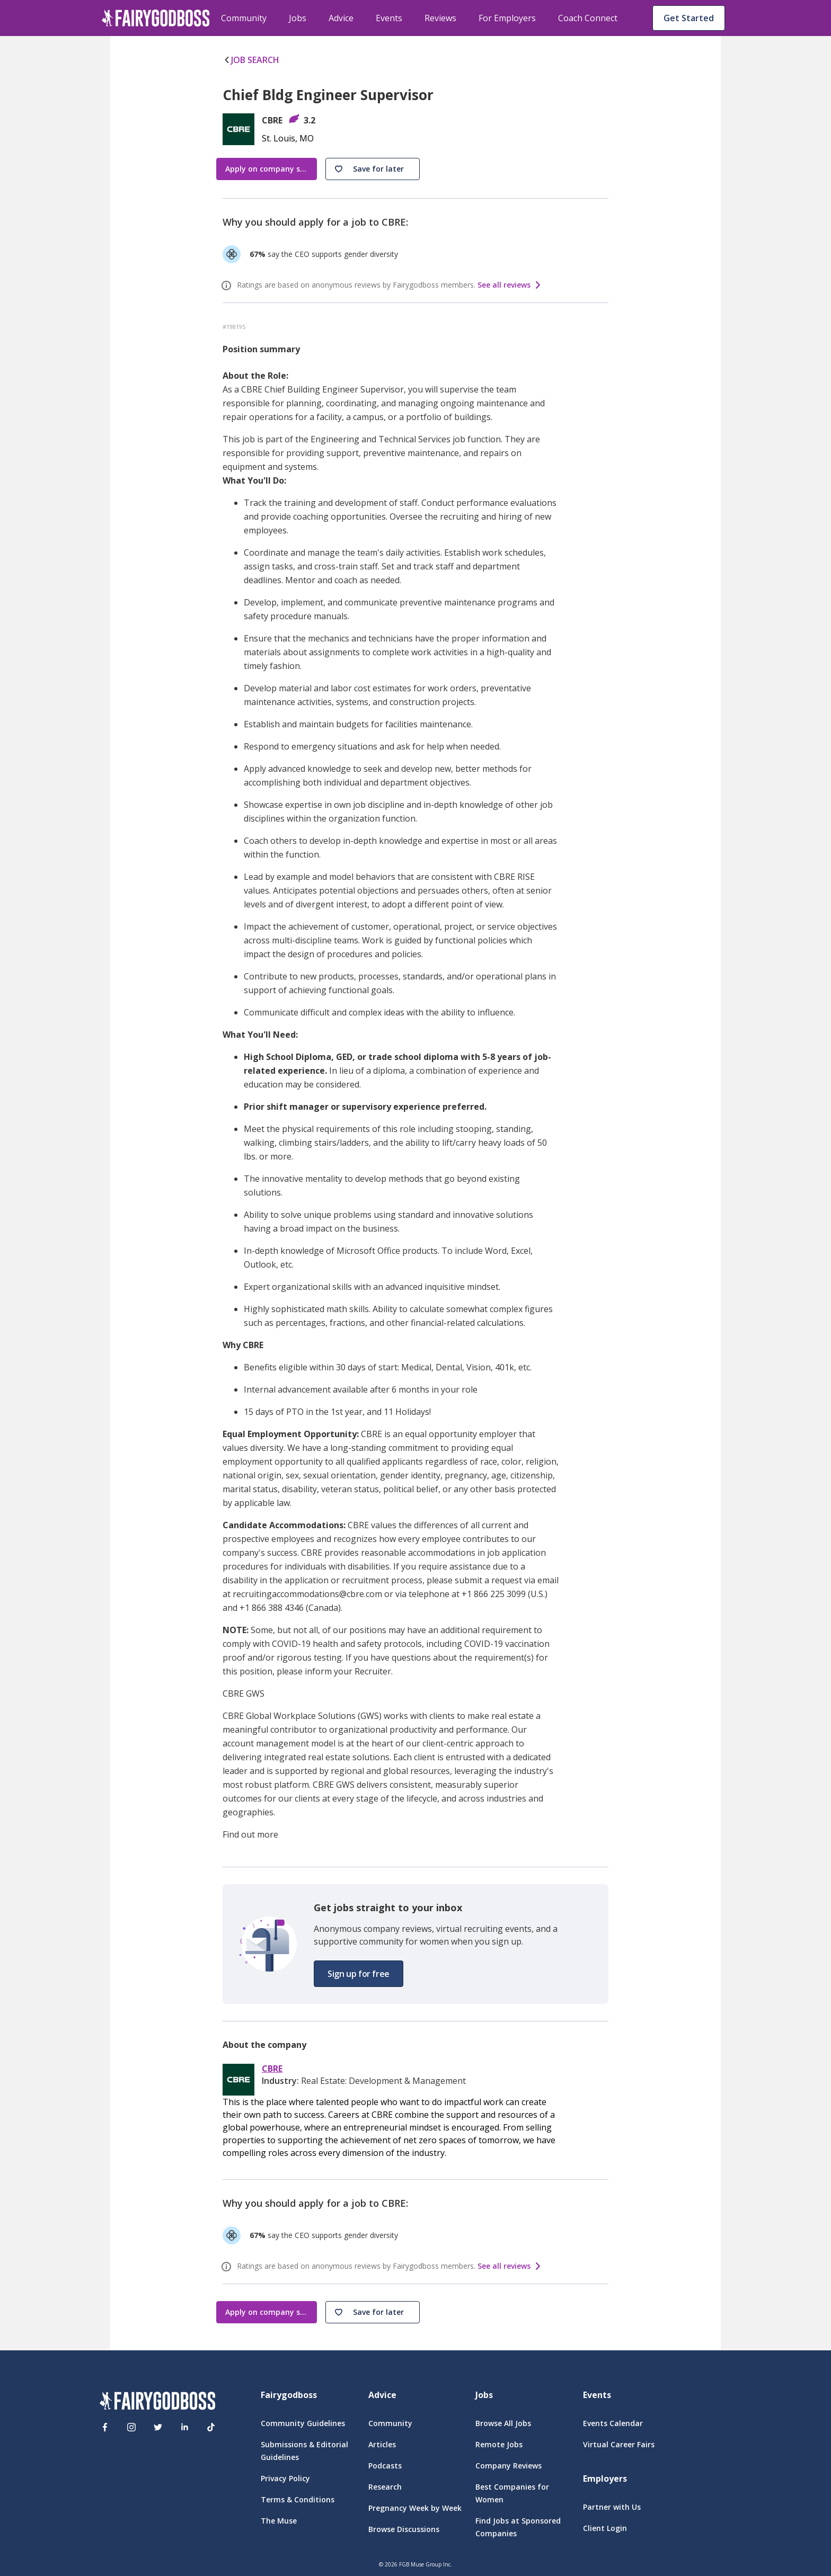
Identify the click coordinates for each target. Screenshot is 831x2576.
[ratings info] (227, 285)
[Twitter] (158, 2427)
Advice (341, 18)
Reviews (440, 18)
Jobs (297, 18)
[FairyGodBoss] (157, 2402)
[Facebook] (105, 2427)
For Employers (507, 18)
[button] (372, 169)
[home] (156, 18)
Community (244, 18)
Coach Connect (587, 18)
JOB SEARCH (251, 60)
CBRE (272, 2069)
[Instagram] (131, 2427)
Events (389, 18)
